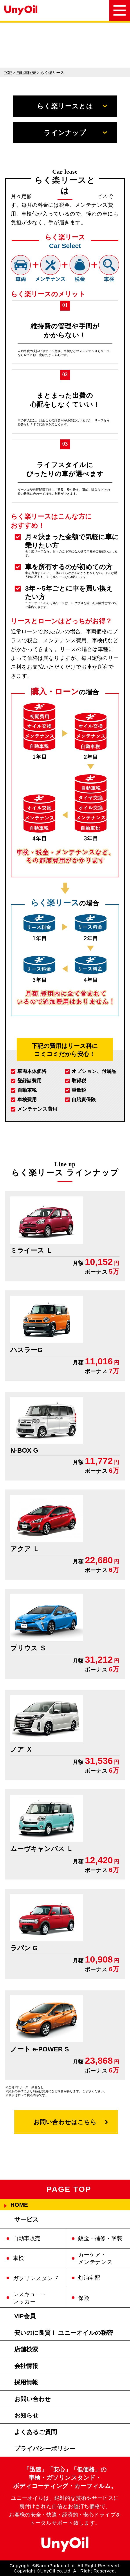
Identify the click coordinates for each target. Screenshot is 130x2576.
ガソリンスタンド (36, 2278)
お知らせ (26, 2415)
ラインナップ (65, 132)
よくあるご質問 (35, 2432)
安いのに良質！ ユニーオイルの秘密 (63, 2333)
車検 (18, 2258)
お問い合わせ (32, 2399)
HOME (19, 2205)
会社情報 (26, 2366)
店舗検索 (81, 10)
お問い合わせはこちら (65, 2122)
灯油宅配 (89, 2278)
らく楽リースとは (65, 106)
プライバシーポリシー (44, 2448)
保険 (83, 2298)
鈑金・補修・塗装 (100, 2238)
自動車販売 (26, 2238)
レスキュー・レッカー (30, 2297)
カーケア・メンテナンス (95, 2258)
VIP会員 (25, 2316)
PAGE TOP (69, 2189)
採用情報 (26, 2382)
